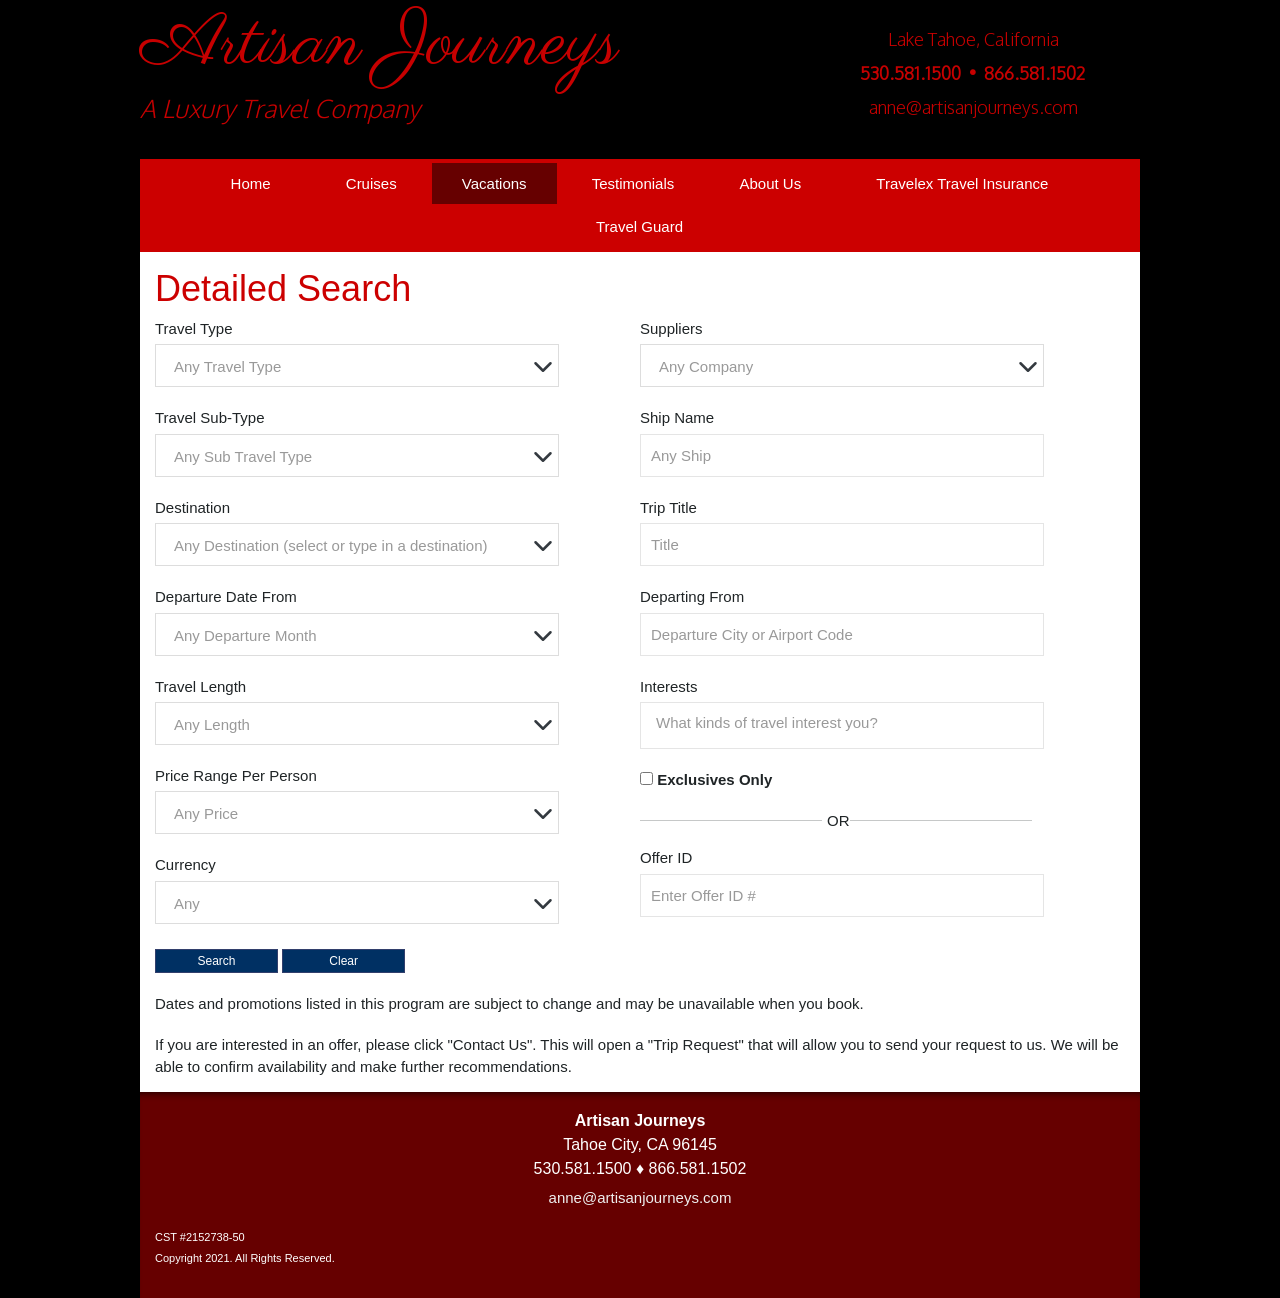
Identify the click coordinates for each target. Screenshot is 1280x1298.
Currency (185, 864)
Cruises (371, 183)
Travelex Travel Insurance (962, 183)
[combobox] (357, 365)
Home (251, 183)
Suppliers (671, 328)
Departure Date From (226, 596)
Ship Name (677, 417)
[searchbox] (847, 723)
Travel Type (194, 328)
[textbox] (362, 366)
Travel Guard (639, 226)
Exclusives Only (714, 779)
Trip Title (668, 507)
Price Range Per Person (236, 775)
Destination (192, 507)
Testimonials (633, 183)
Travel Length (200, 686)
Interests (669, 686)
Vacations (494, 183)
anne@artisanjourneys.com (640, 1197)
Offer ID (666, 857)
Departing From (692, 596)
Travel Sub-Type (210, 417)
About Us (770, 183)
